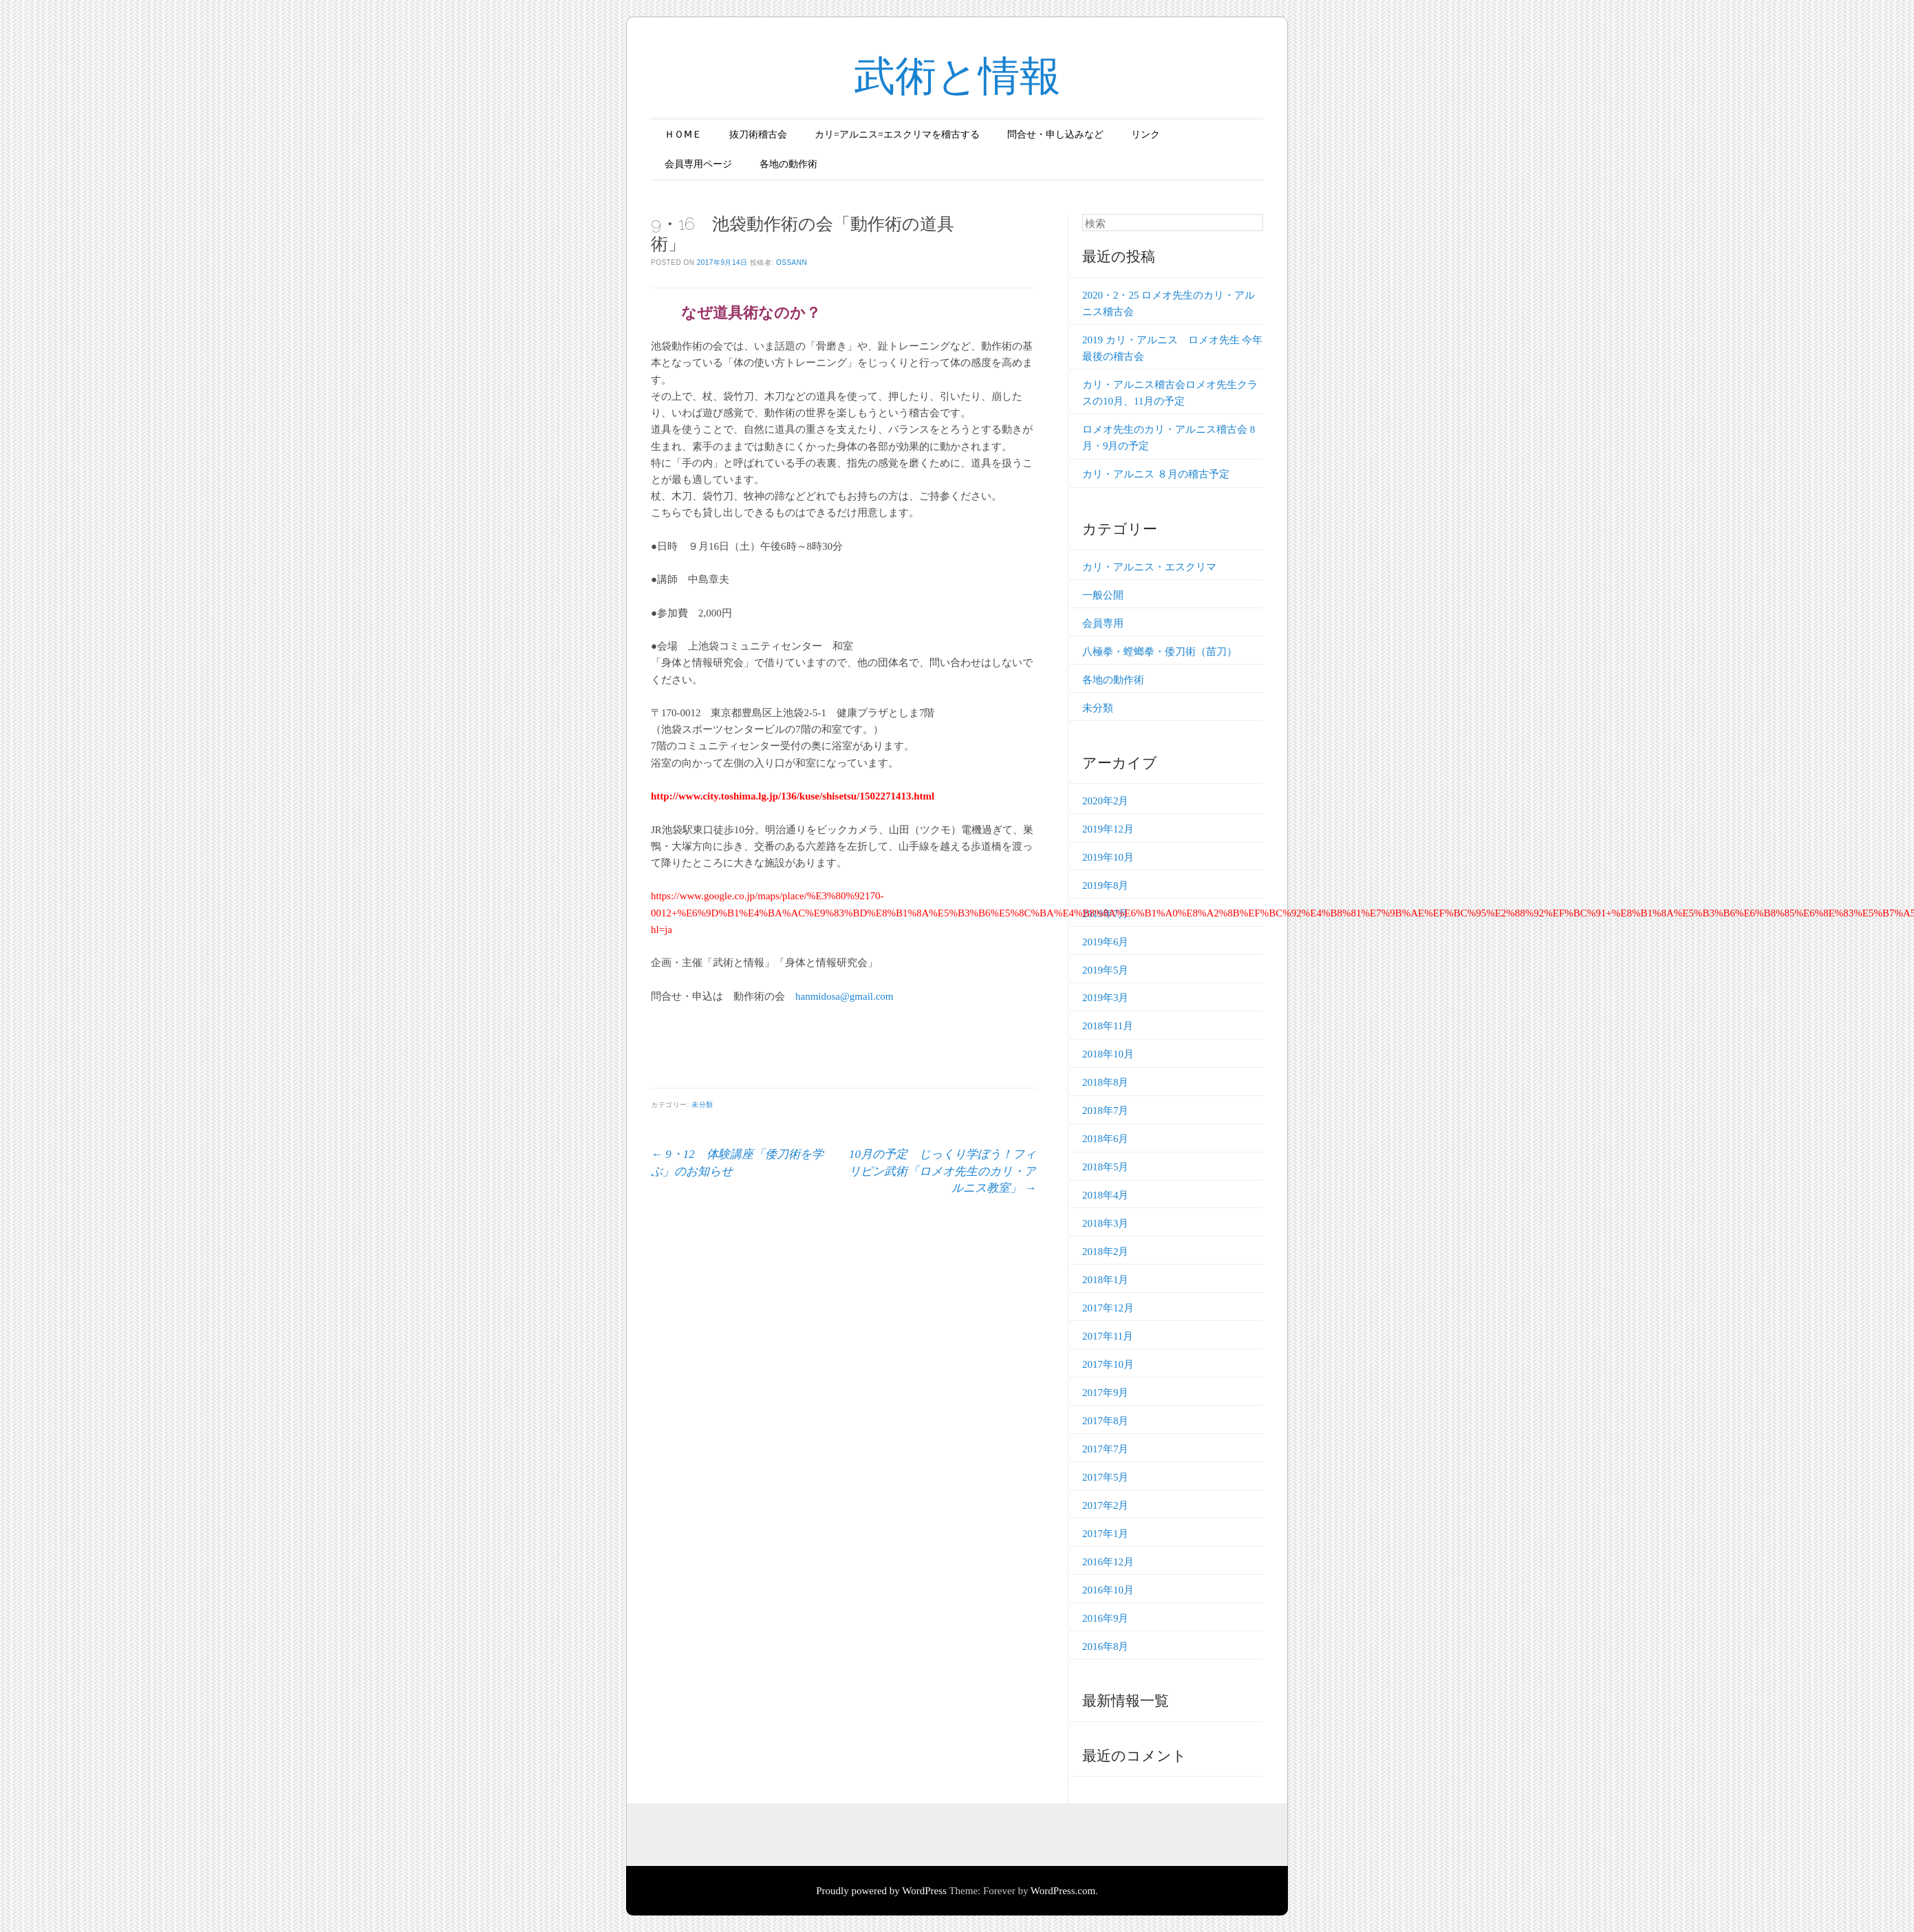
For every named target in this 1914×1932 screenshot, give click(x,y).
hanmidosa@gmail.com (844, 996)
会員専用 (1102, 623)
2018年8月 (1105, 1082)
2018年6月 (1105, 1138)
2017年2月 (1105, 1505)
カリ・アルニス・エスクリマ (1149, 566)
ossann (791, 262)
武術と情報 (957, 76)
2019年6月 (1105, 941)
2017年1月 (1105, 1533)
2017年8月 (1105, 1420)
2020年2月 (1105, 800)
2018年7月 (1105, 1110)
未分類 (702, 1104)
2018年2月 (1105, 1251)
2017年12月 (1108, 1307)
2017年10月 (1108, 1364)
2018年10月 (1108, 1054)
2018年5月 (1105, 1166)
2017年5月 (1105, 1477)
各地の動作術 (788, 164)
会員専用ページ (698, 164)
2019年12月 (1108, 829)
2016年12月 (1108, 1561)
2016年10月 (1108, 1590)
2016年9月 (1105, 1618)
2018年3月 (1105, 1223)
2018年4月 (1105, 1195)
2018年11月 (1107, 1025)
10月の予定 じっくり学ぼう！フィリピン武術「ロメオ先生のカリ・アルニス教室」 (942, 1171)
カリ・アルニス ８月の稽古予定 (1155, 474)
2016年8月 (1105, 1646)
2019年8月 (1105, 885)
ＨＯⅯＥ (683, 134)
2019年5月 (1105, 970)
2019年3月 (1105, 997)
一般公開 (1102, 595)
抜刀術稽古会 (758, 134)
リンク (1145, 134)
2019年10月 (1108, 857)
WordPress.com (1063, 1890)
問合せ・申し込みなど (1055, 134)
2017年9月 (1105, 1392)
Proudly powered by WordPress (881, 1890)
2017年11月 (1107, 1336)
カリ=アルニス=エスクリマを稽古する (897, 134)
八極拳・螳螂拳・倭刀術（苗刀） (1159, 651)
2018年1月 (1105, 1279)
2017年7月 (1105, 1449)
